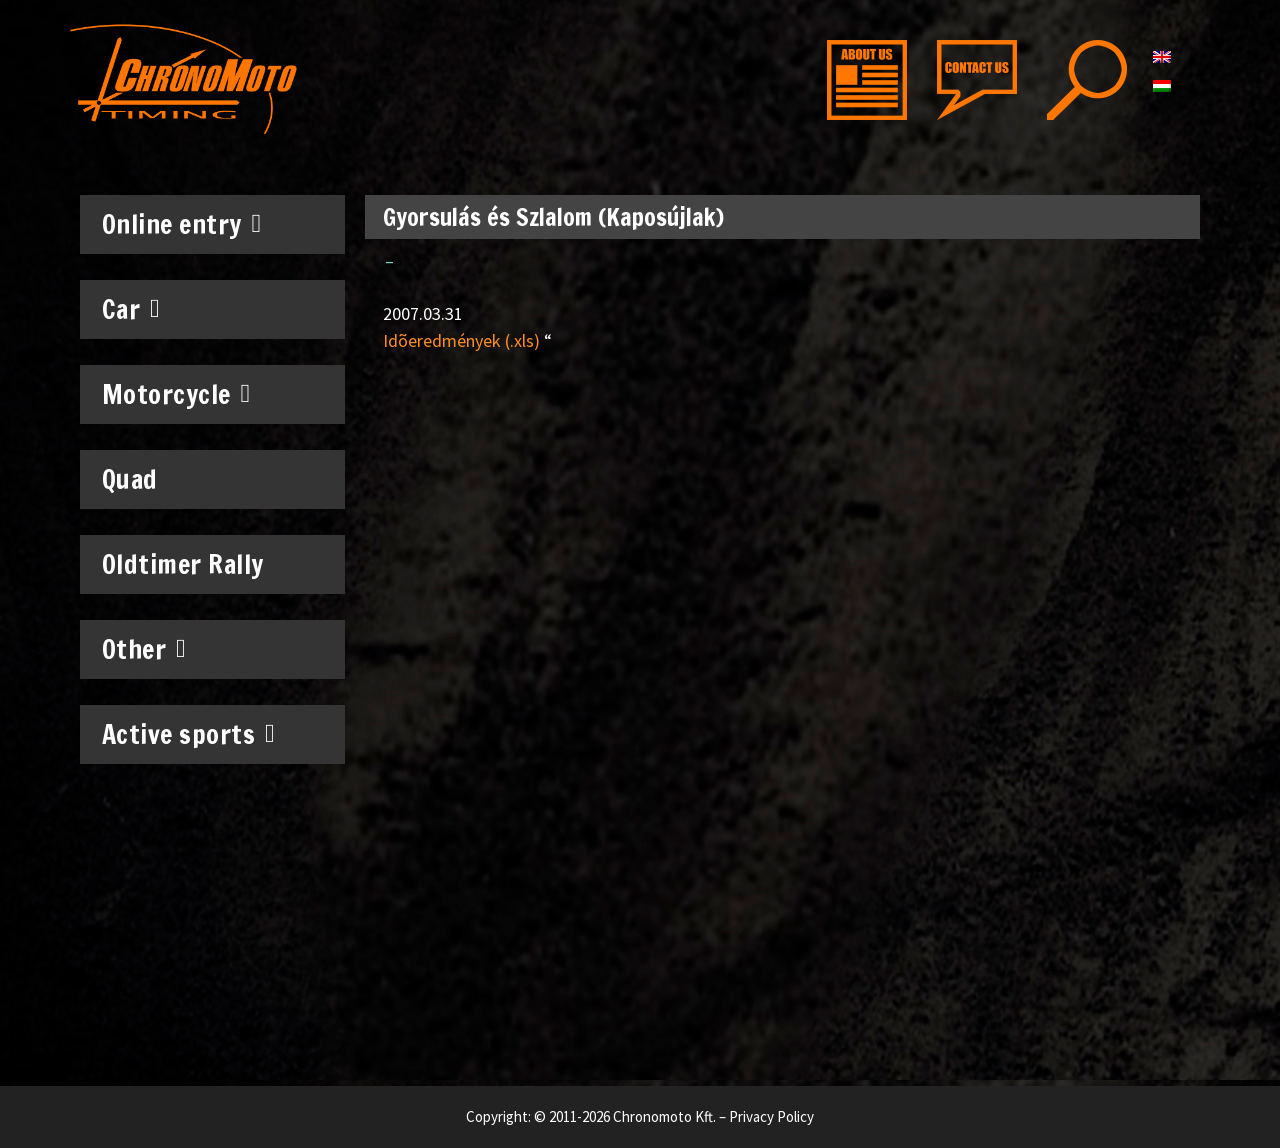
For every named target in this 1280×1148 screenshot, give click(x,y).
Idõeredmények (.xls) (461, 340)
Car (131, 309)
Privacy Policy (771, 1116)
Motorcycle (176, 394)
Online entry (182, 224)
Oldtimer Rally (183, 564)
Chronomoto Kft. (664, 1116)
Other (144, 649)
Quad (130, 479)
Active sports (189, 734)
